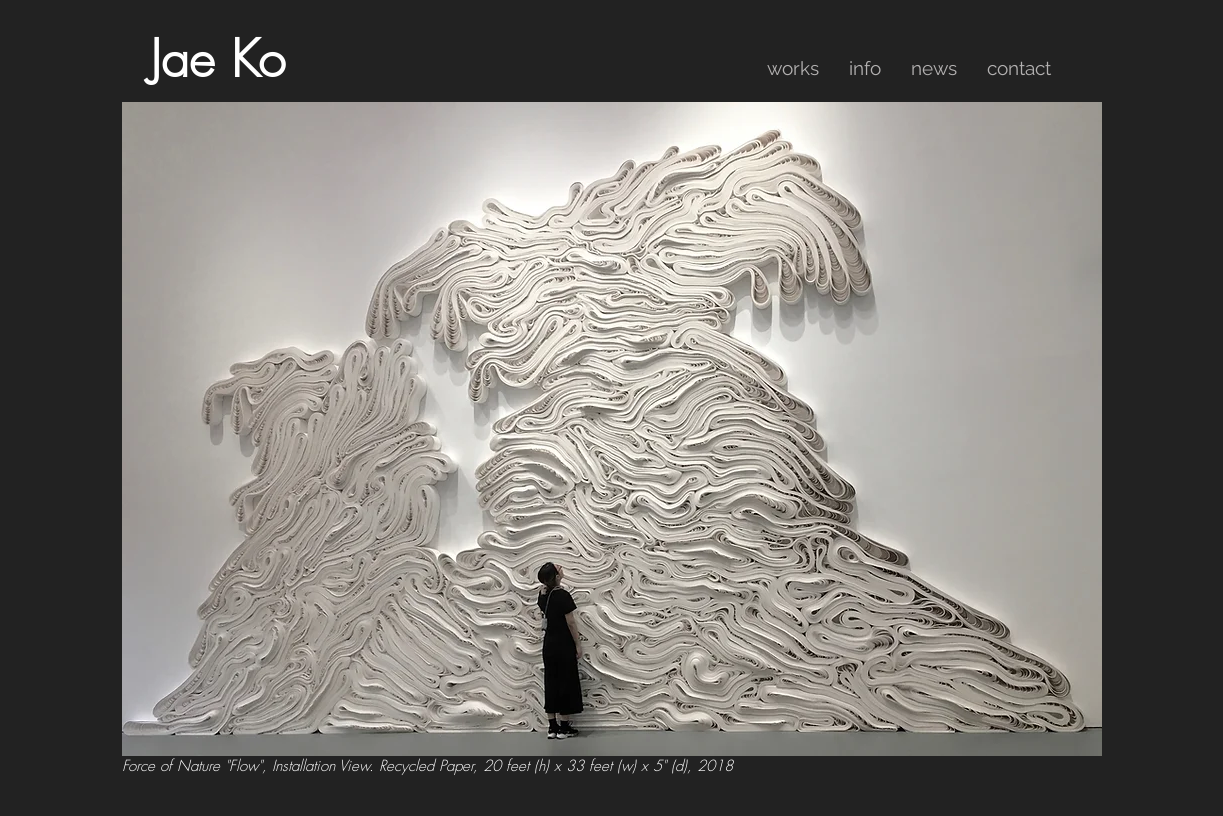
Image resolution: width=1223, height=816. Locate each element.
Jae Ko (217, 59)
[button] (793, 68)
